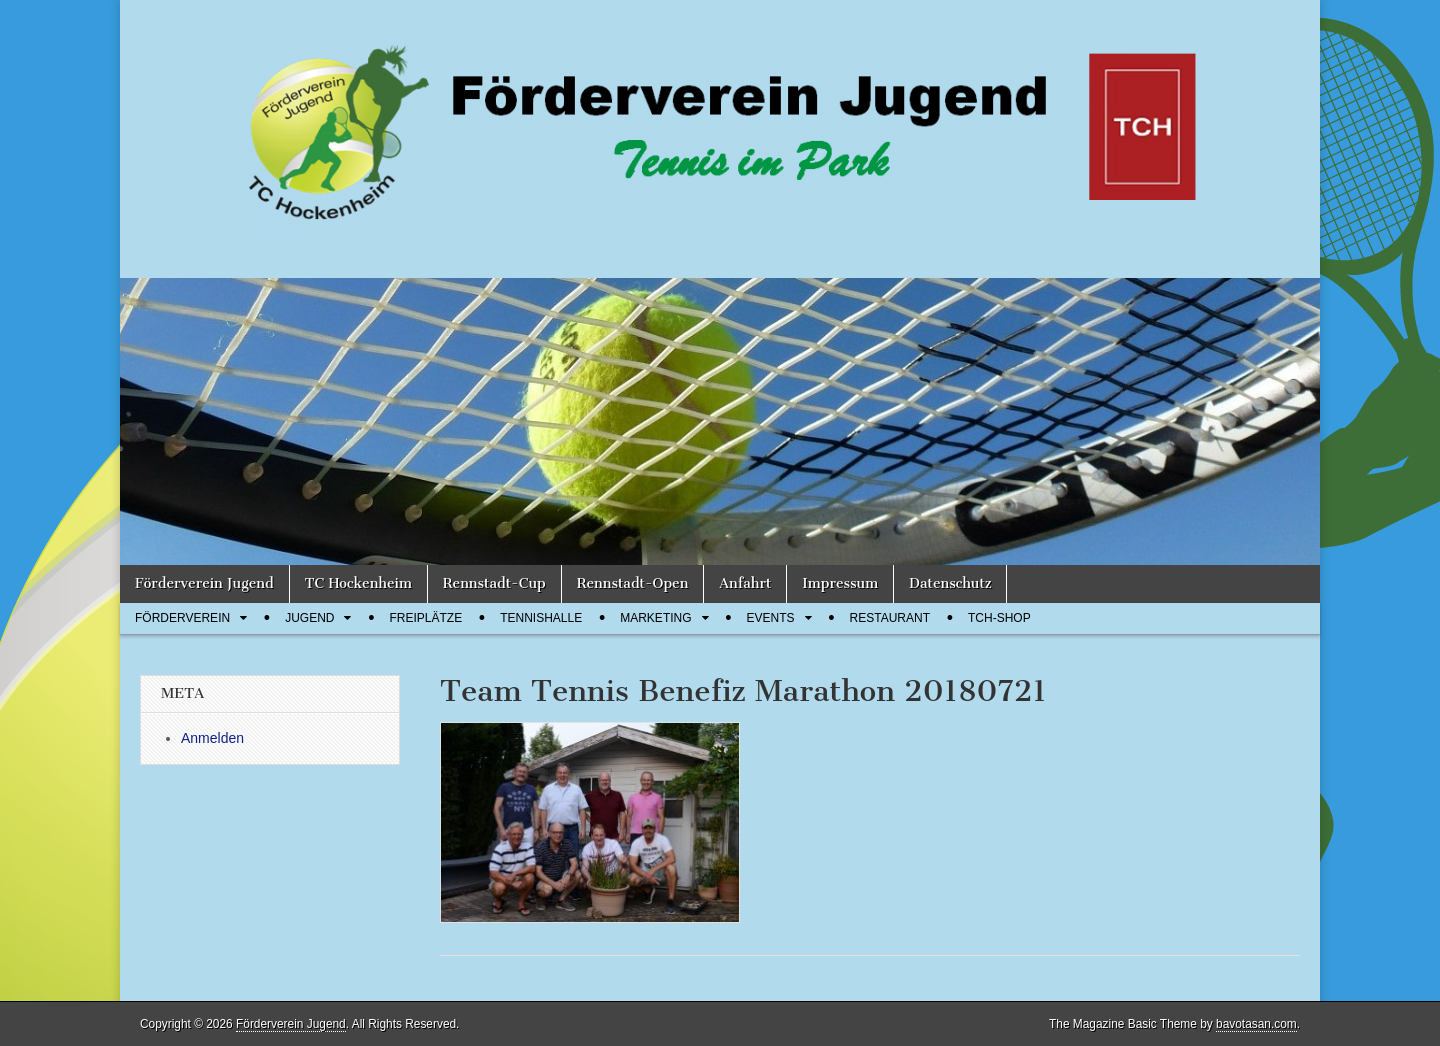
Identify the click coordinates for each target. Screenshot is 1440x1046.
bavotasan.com (1256, 1024)
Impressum (840, 583)
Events (771, 618)
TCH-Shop (999, 618)
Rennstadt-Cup (494, 583)
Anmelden (212, 738)
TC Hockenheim (358, 583)
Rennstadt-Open (633, 583)
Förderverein (182, 618)
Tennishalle (541, 618)
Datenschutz (950, 583)
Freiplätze (425, 618)
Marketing (655, 618)
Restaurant (890, 618)
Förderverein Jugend (204, 583)
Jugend (309, 618)
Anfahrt (745, 583)
